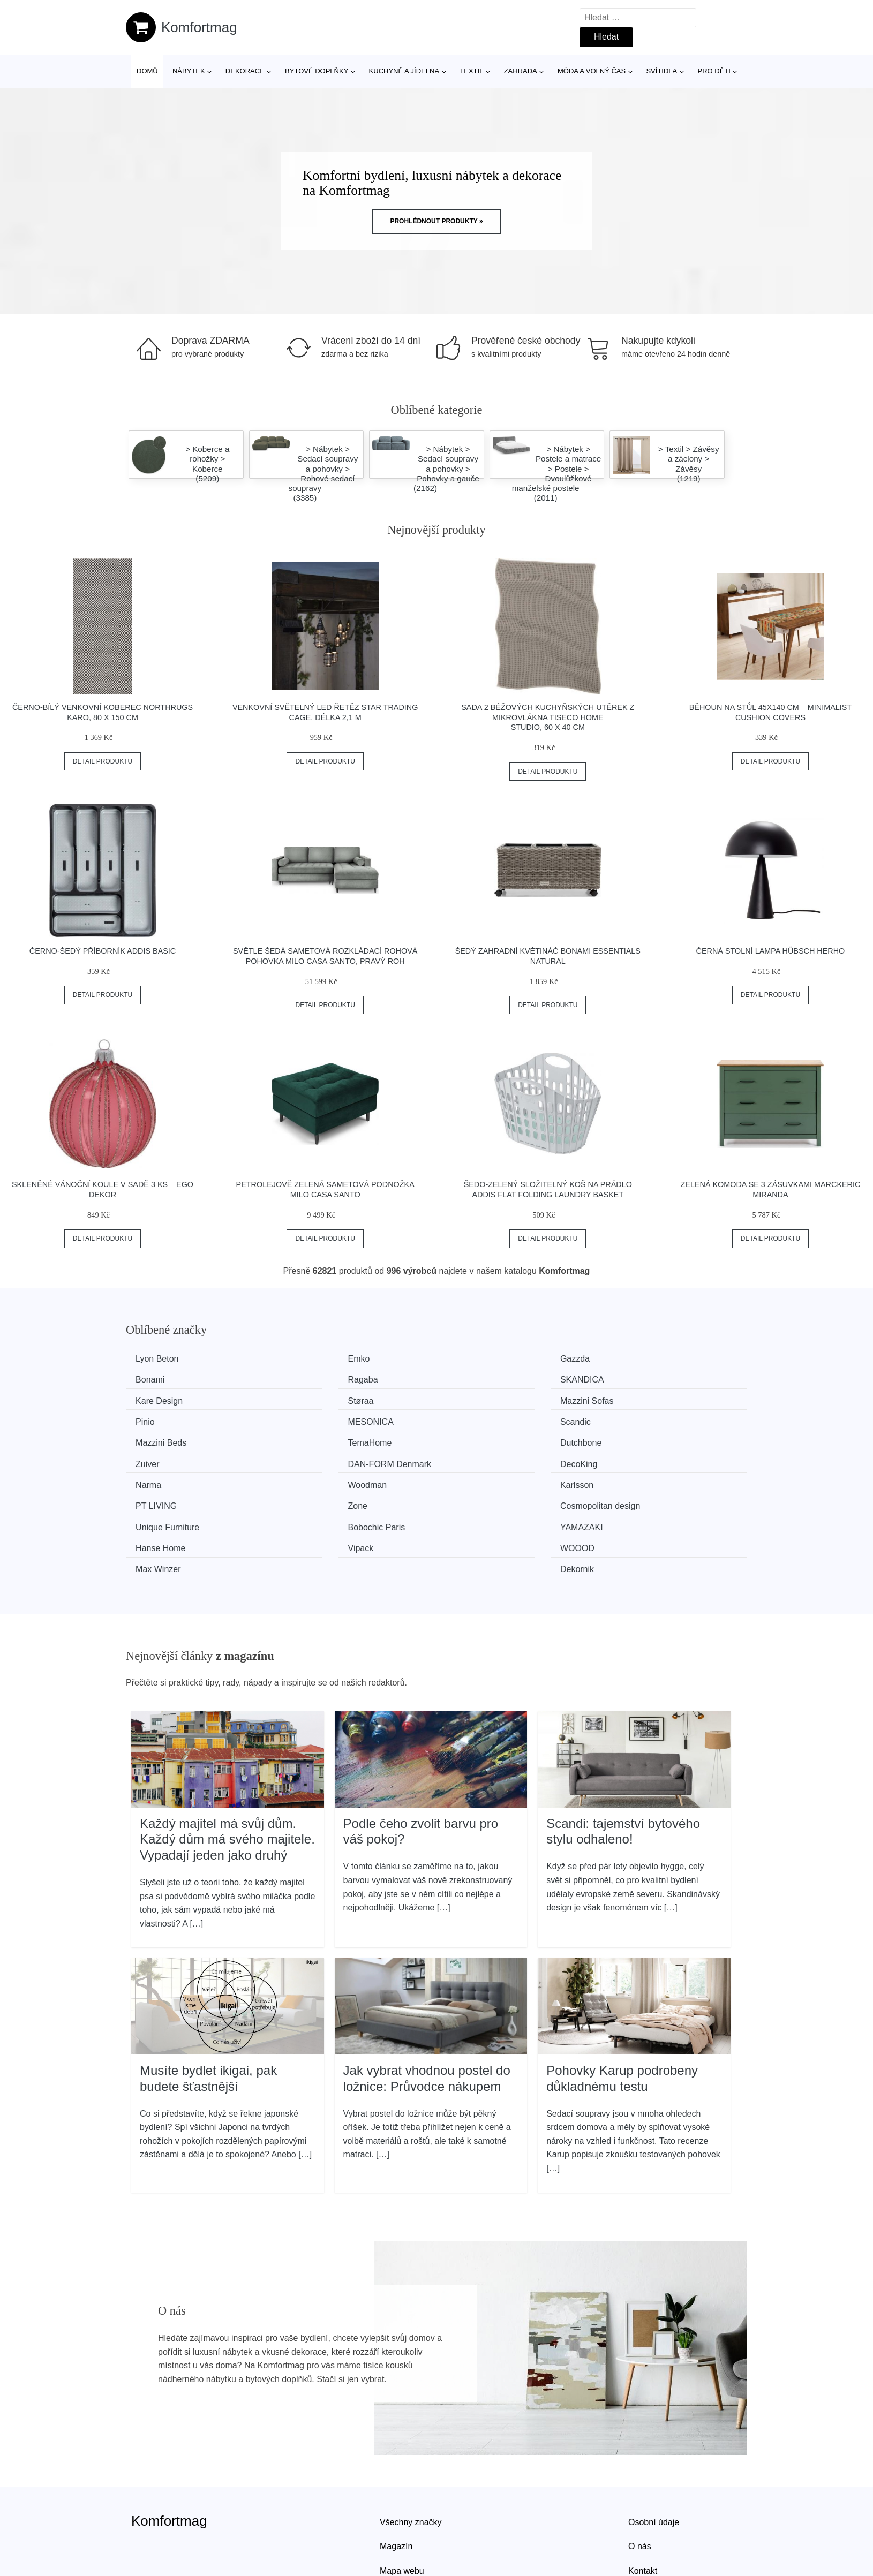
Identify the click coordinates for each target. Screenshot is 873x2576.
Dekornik (634, 1499)
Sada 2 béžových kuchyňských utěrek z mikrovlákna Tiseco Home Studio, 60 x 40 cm (547, 717)
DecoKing (317, 1439)
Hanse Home (642, 1479)
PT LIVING (319, 1459)
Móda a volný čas (592, 71)
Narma (471, 1439)
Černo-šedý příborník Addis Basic (102, 951)
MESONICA (480, 1398)
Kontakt (642, 2500)
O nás (639, 2476)
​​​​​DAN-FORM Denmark (181, 1439)
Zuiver (629, 1419)
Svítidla (661, 71)
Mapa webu (402, 2500)
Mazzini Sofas (166, 1398)
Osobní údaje (653, 2451)
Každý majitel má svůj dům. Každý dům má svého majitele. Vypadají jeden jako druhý (227, 1769)
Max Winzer (480, 1499)
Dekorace (245, 71)
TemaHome (321, 1419)
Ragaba (154, 1379)
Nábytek (188, 71)
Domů (147, 71)
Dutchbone (478, 1419)
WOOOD (316, 1499)
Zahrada (520, 71)
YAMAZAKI (479, 1479)
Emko (310, 1358)
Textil (471, 71)
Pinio (308, 1398)
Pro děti (713, 71)
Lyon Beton (160, 1358)
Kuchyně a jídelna (404, 71)
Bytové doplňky (316, 71)
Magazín (396, 2476)
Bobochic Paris (327, 1479)
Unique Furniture (171, 1479)
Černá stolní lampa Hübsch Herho (770, 951)
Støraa (630, 1379)
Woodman (637, 1439)
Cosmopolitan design (657, 1459)
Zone (467, 1459)
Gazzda (472, 1358)
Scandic (633, 1398)
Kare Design (481, 1379)
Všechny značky (411, 2451)
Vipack (152, 1499)
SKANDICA (321, 1379)
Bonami (632, 1358)
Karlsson (155, 1459)
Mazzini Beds (164, 1419)
